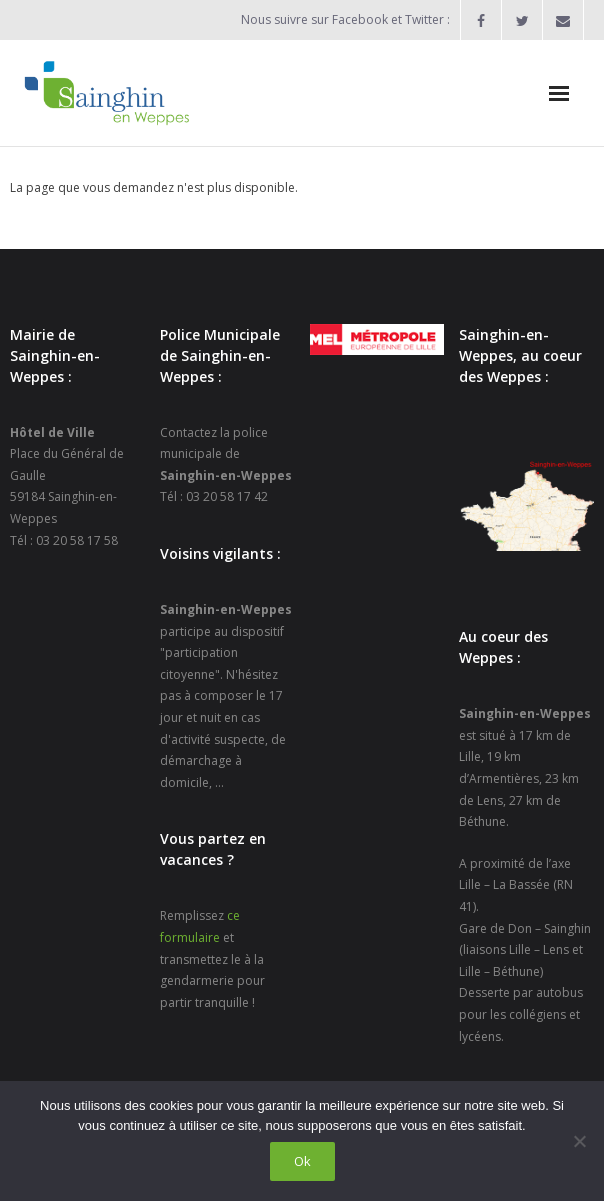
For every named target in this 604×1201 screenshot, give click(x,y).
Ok (302, 1161)
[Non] (579, 1141)
